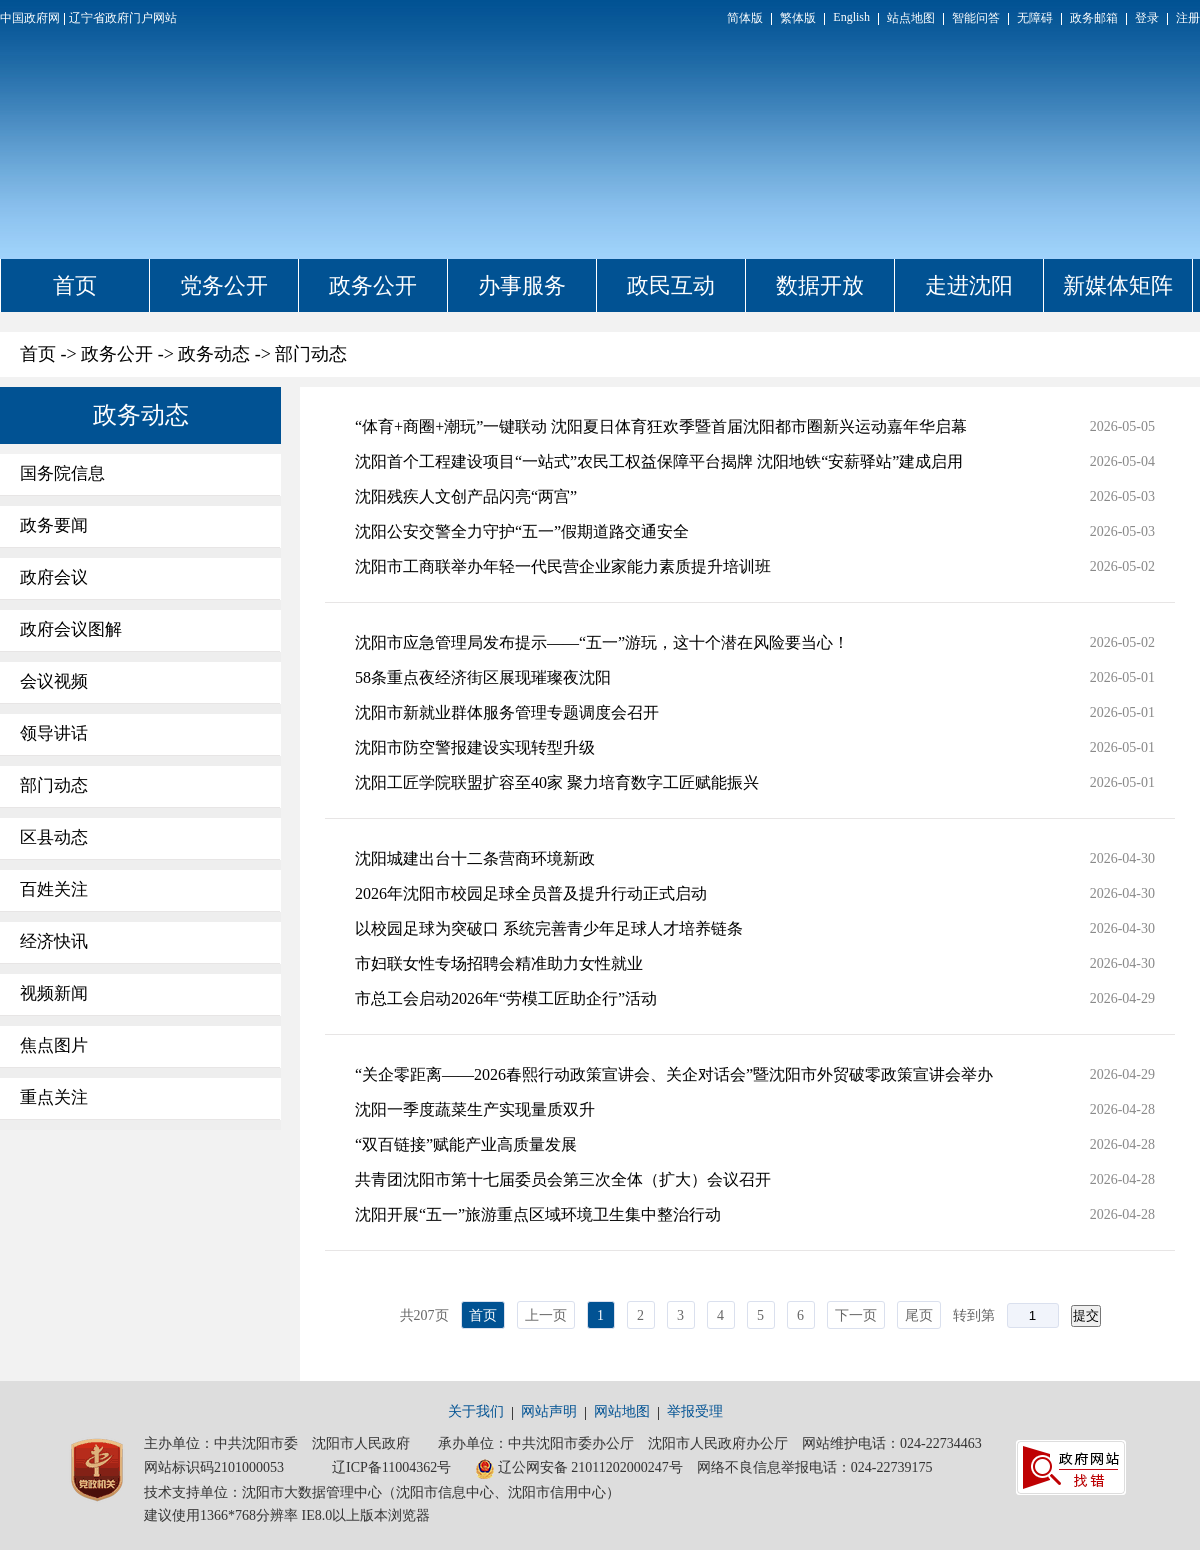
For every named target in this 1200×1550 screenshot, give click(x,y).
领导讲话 (54, 733)
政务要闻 (54, 525)
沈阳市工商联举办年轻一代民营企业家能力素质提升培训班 (563, 566)
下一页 (856, 1315)
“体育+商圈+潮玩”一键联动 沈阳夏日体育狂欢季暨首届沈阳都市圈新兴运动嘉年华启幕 (661, 426)
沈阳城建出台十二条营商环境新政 (475, 858)
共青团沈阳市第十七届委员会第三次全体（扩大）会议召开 (563, 1179)
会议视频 (54, 681)
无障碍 (1035, 18)
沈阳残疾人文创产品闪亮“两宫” (466, 496)
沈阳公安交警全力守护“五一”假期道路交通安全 (522, 531)
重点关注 (54, 1097)
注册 (1188, 18)
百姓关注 (54, 889)
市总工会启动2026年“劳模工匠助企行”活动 (506, 998)
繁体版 (798, 18)
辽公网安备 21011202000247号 (579, 1469)
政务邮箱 (1094, 18)
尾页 (919, 1315)
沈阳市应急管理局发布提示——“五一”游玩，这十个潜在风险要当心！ (602, 642)
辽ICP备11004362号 (391, 1467)
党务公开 (224, 285)
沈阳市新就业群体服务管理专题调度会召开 (507, 712)
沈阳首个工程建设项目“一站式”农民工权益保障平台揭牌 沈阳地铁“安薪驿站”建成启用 (659, 461)
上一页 (546, 1315)
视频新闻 (54, 993)
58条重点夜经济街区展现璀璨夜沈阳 (483, 677)
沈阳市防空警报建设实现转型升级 (475, 747)
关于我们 (476, 1411)
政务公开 (373, 285)
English (851, 17)
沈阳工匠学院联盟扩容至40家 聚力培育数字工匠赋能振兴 (557, 782)
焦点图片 (54, 1045)
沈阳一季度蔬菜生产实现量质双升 (475, 1109)
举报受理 (695, 1411)
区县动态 (54, 837)
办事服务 (522, 285)
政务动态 (214, 354)
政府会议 (54, 577)
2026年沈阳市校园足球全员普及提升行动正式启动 (531, 893)
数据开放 (820, 285)
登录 (1147, 18)
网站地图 (622, 1411)
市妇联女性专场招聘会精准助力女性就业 (499, 963)
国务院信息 (62, 473)
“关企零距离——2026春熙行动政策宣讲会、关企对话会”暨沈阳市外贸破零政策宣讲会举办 (674, 1074)
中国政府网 (30, 18)
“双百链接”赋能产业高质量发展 (466, 1144)
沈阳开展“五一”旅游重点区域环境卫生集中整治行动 (538, 1214)
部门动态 (311, 354)
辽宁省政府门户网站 (123, 18)
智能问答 (976, 18)
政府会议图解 (71, 629)
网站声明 (549, 1411)
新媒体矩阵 (1118, 285)
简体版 (745, 18)
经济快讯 (54, 941)
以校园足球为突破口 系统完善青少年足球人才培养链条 (549, 928)
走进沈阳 (969, 285)
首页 (75, 285)
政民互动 (671, 285)
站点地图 (911, 18)
